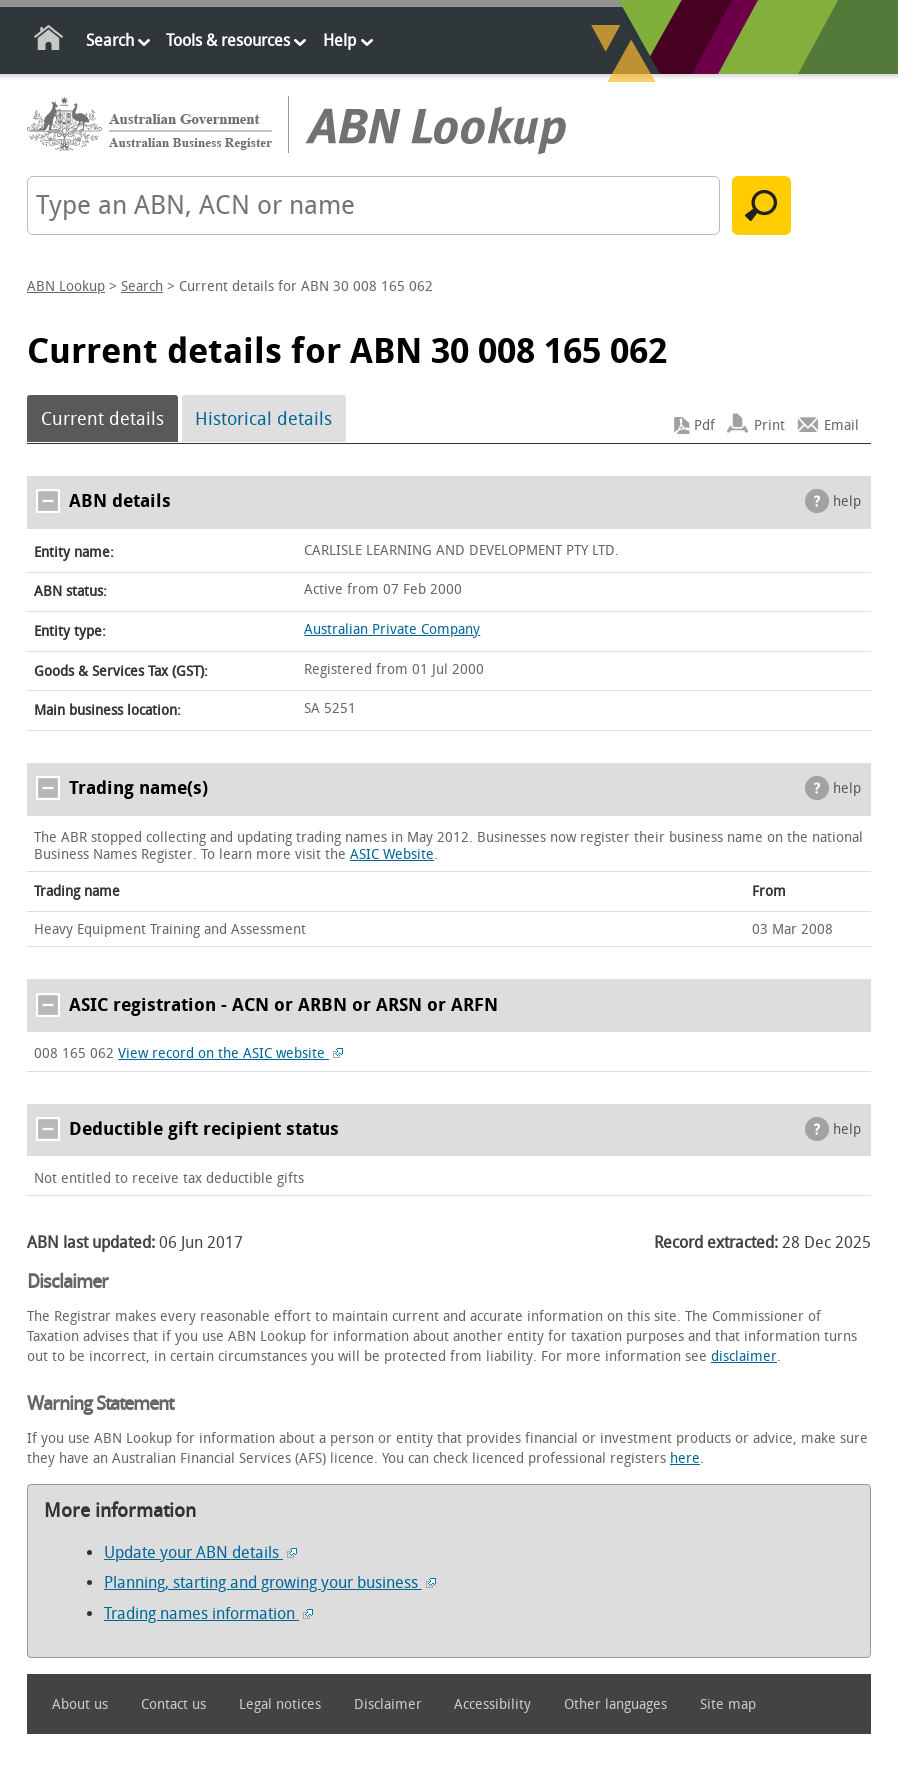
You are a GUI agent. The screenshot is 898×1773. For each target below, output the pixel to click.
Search (110, 40)
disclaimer (744, 1356)
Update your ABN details (200, 1552)
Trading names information (208, 1613)
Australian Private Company (392, 629)
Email (841, 425)
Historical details (263, 419)
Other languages (615, 1704)
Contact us (173, 1704)
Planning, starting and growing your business (270, 1582)
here (685, 1458)
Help (339, 40)
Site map (728, 1704)
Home (49, 41)
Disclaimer (388, 1704)
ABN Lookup (66, 286)
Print (769, 425)
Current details (102, 419)
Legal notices (280, 1704)
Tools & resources (228, 40)
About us (80, 1704)
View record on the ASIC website (230, 1053)
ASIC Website (392, 854)
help (847, 501)
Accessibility (492, 1704)
